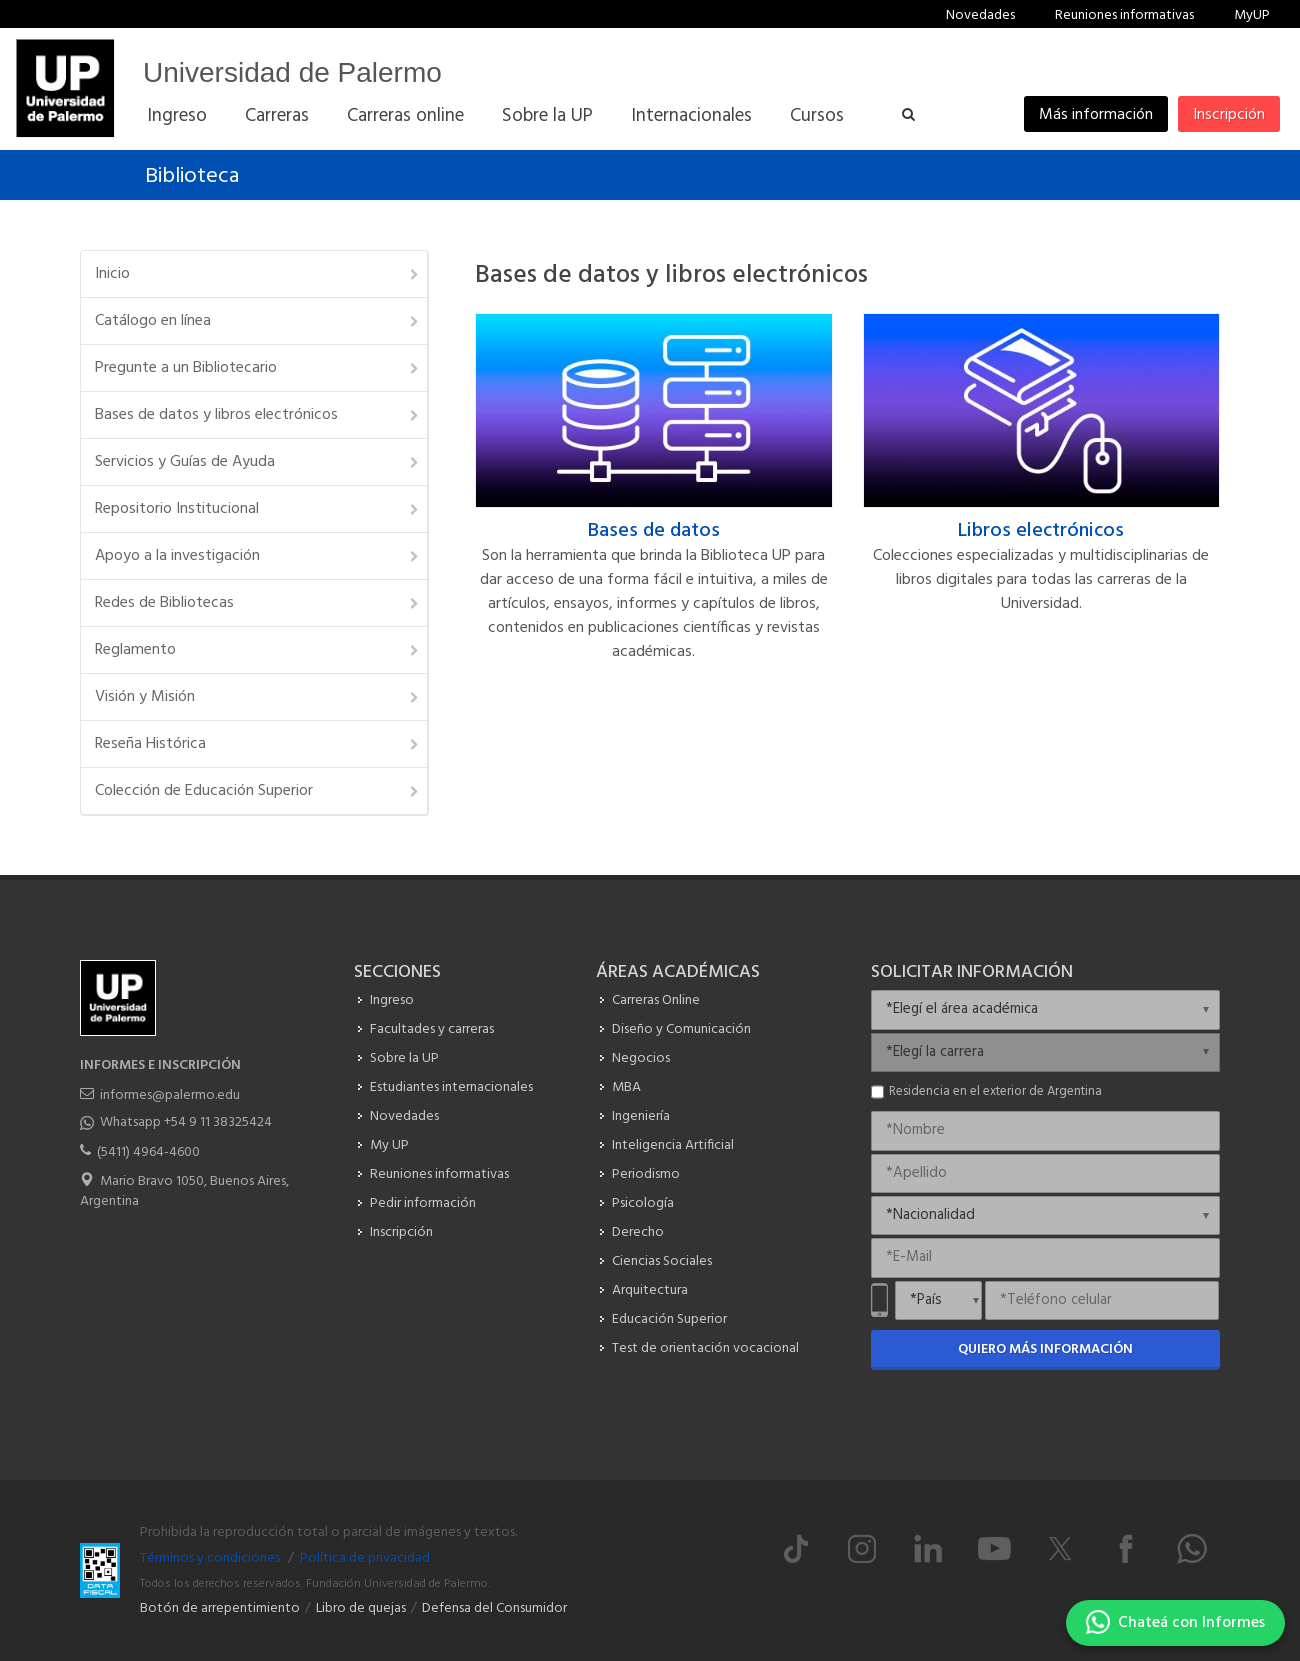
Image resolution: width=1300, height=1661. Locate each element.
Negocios (641, 1058)
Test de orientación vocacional (705, 1348)
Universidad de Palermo (292, 72)
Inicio (258, 274)
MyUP (1252, 15)
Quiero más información (1045, 1349)
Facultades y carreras (432, 1029)
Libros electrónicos (1041, 531)
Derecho (638, 1232)
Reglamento (258, 650)
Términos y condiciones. (211, 1558)
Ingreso (392, 1000)
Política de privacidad (365, 1558)
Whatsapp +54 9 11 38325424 (186, 1122)
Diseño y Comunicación (681, 1029)
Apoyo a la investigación (258, 556)
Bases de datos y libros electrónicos (258, 415)
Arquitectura (650, 1290)
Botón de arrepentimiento (220, 1608)
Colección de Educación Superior (258, 791)
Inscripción (1229, 115)
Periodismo (646, 1174)
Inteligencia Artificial (673, 1145)
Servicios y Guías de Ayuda (258, 462)
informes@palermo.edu (170, 1095)
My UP (389, 1145)
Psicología (643, 1203)
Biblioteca (192, 176)
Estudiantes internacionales (451, 1087)
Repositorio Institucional (258, 509)
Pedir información (423, 1203)
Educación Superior (669, 1319)
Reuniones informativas (1124, 15)
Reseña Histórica (258, 744)
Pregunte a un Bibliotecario (258, 368)
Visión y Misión (258, 697)
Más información (1096, 115)
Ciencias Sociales (662, 1261)
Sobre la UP (404, 1058)
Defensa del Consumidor (494, 1608)
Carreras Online (656, 1000)
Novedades (980, 15)
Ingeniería (641, 1116)
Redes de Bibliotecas (258, 603)
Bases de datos (654, 531)
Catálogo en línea (258, 321)
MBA (626, 1087)
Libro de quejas (361, 1608)
